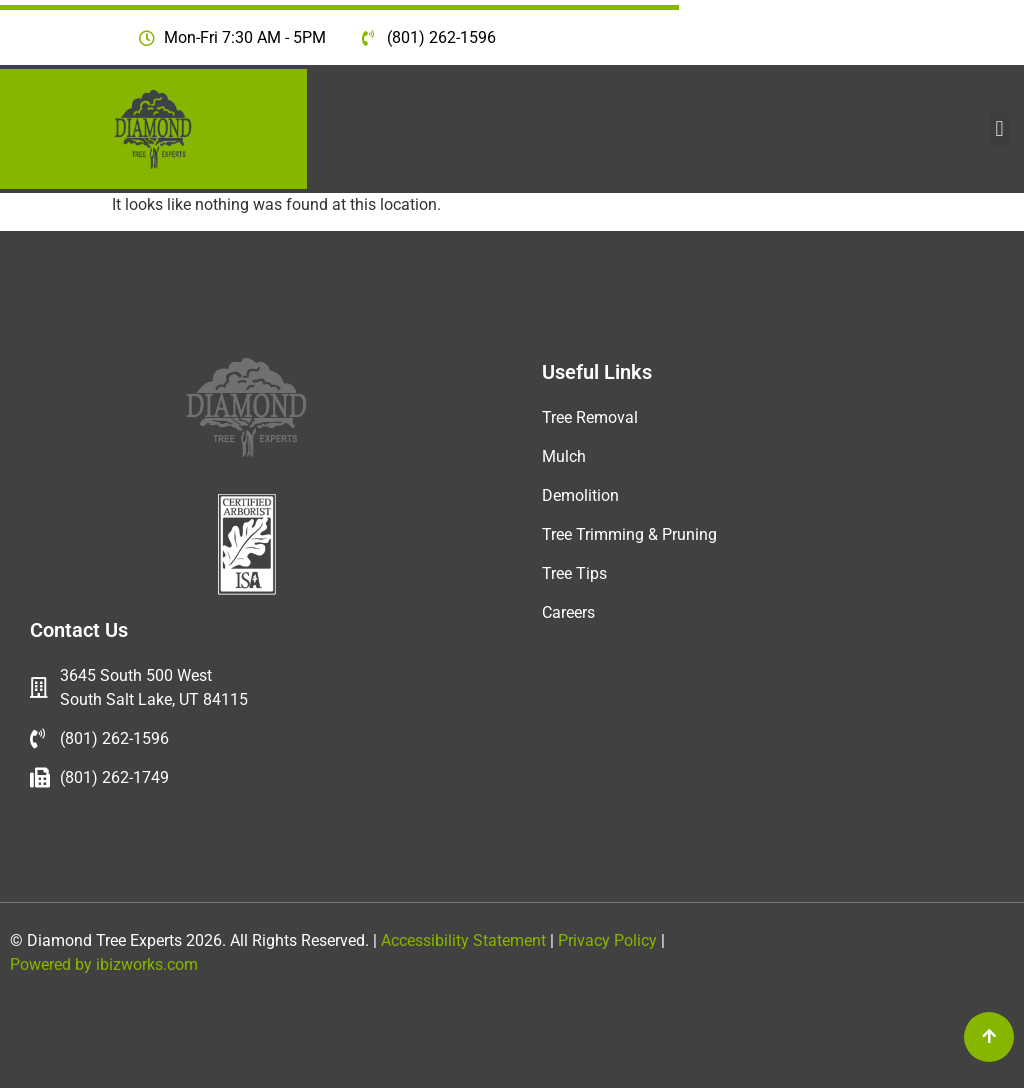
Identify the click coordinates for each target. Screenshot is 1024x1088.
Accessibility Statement (461, 940)
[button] (999, 129)
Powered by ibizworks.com (104, 964)
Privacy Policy (609, 940)
